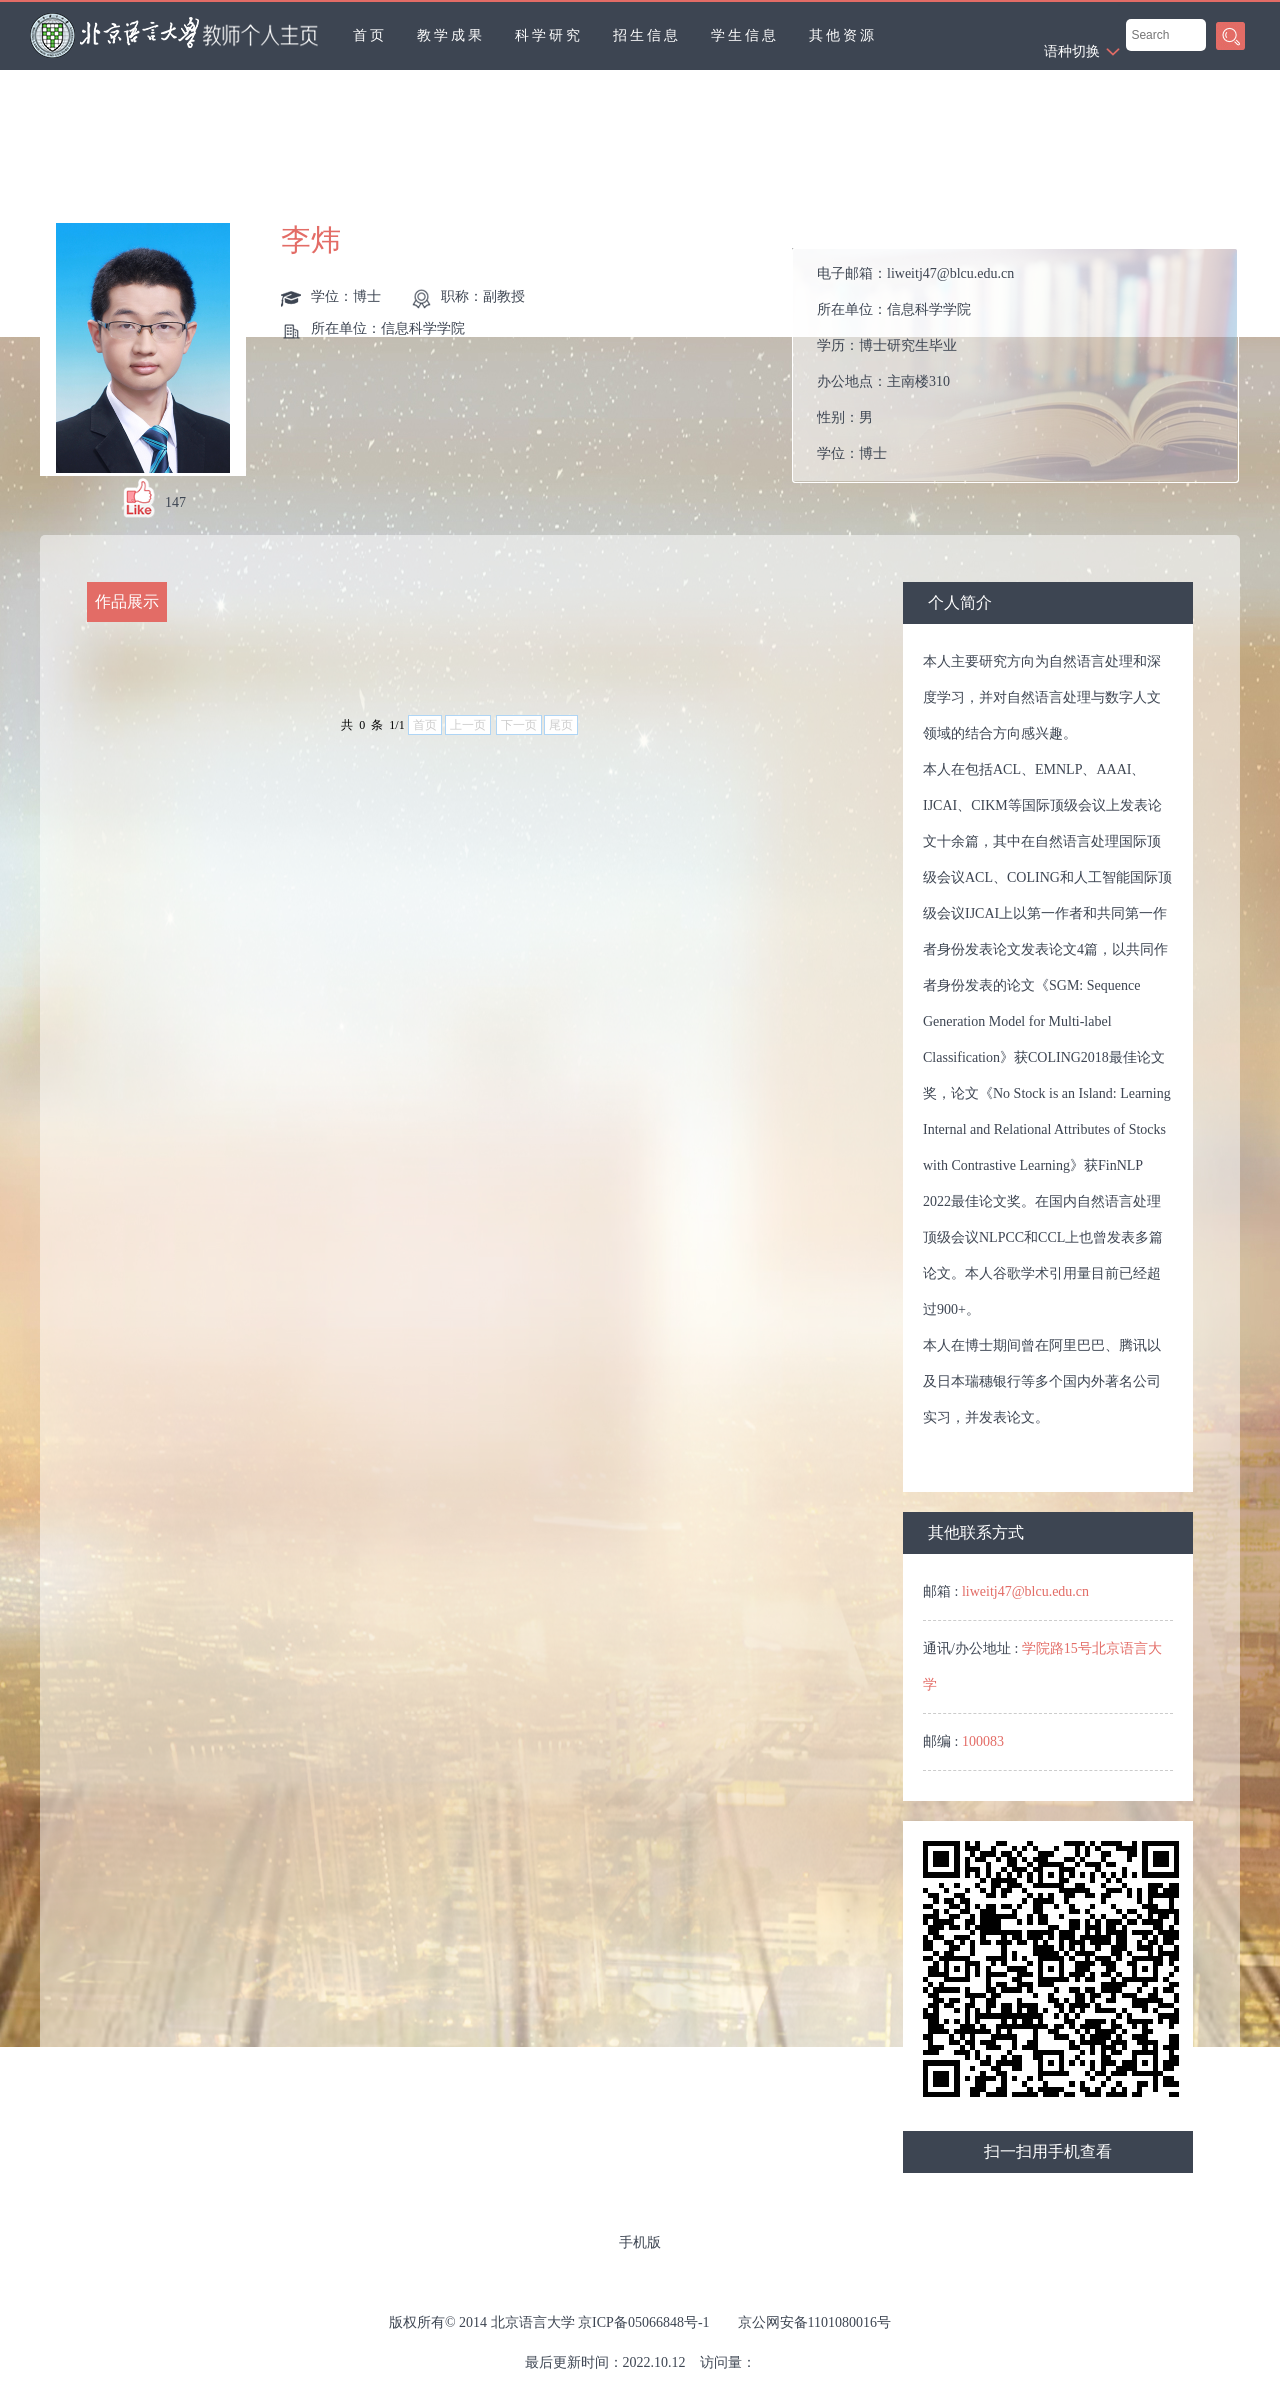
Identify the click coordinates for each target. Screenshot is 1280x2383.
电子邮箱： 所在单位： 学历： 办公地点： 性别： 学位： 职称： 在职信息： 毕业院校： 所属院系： (915, 370)
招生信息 (647, 35)
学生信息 (745, 35)
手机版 (640, 2242)
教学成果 (451, 35)
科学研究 (549, 35)
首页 (370, 35)
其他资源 (843, 35)
